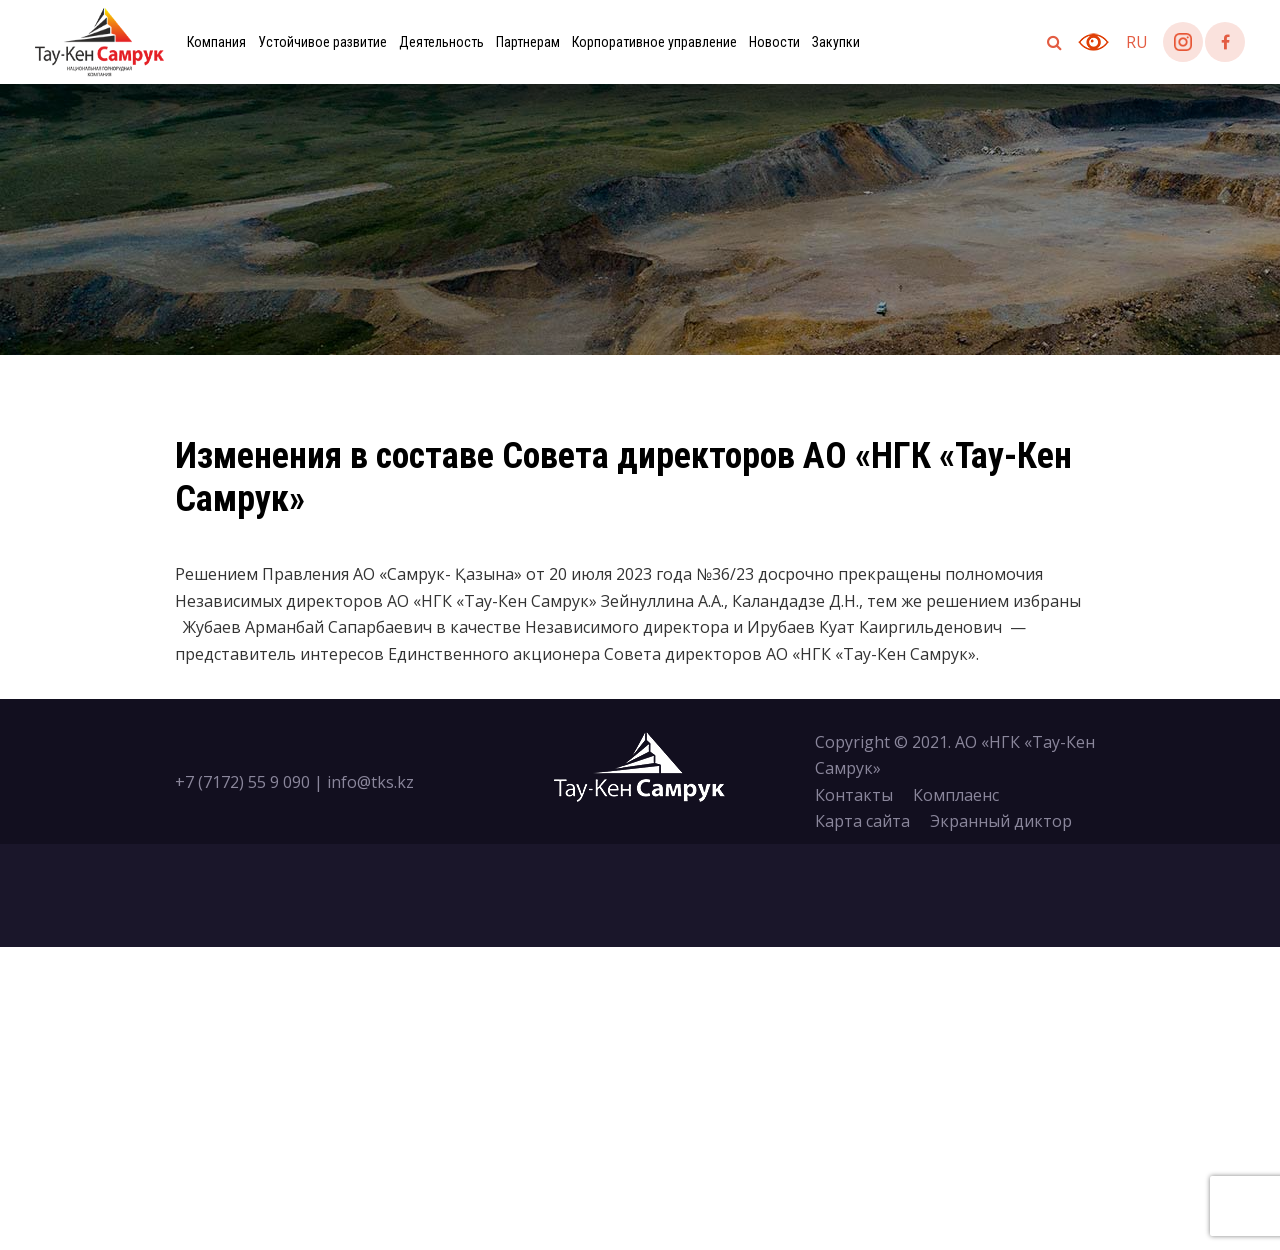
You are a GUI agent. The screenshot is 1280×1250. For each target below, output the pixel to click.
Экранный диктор (1001, 821)
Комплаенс (956, 795)
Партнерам (528, 42)
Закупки (836, 42)
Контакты (854, 795)
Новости (774, 42)
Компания (216, 42)
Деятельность (441, 42)
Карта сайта (862, 821)
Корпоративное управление (654, 42)
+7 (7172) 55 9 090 (242, 782)
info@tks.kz (370, 782)
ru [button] (1137, 42)
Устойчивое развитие (322, 42)
